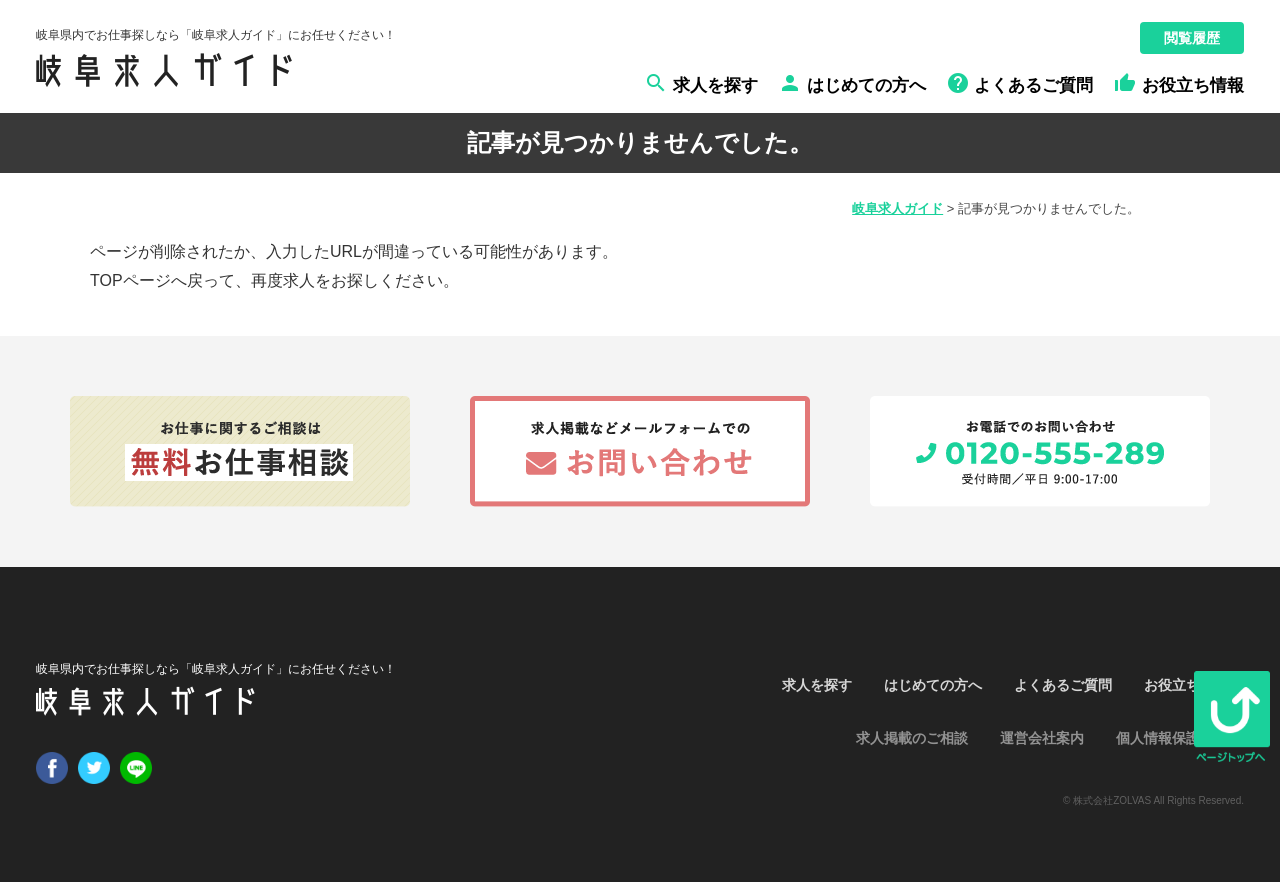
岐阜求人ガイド (897, 208)
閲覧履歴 (1192, 38)
